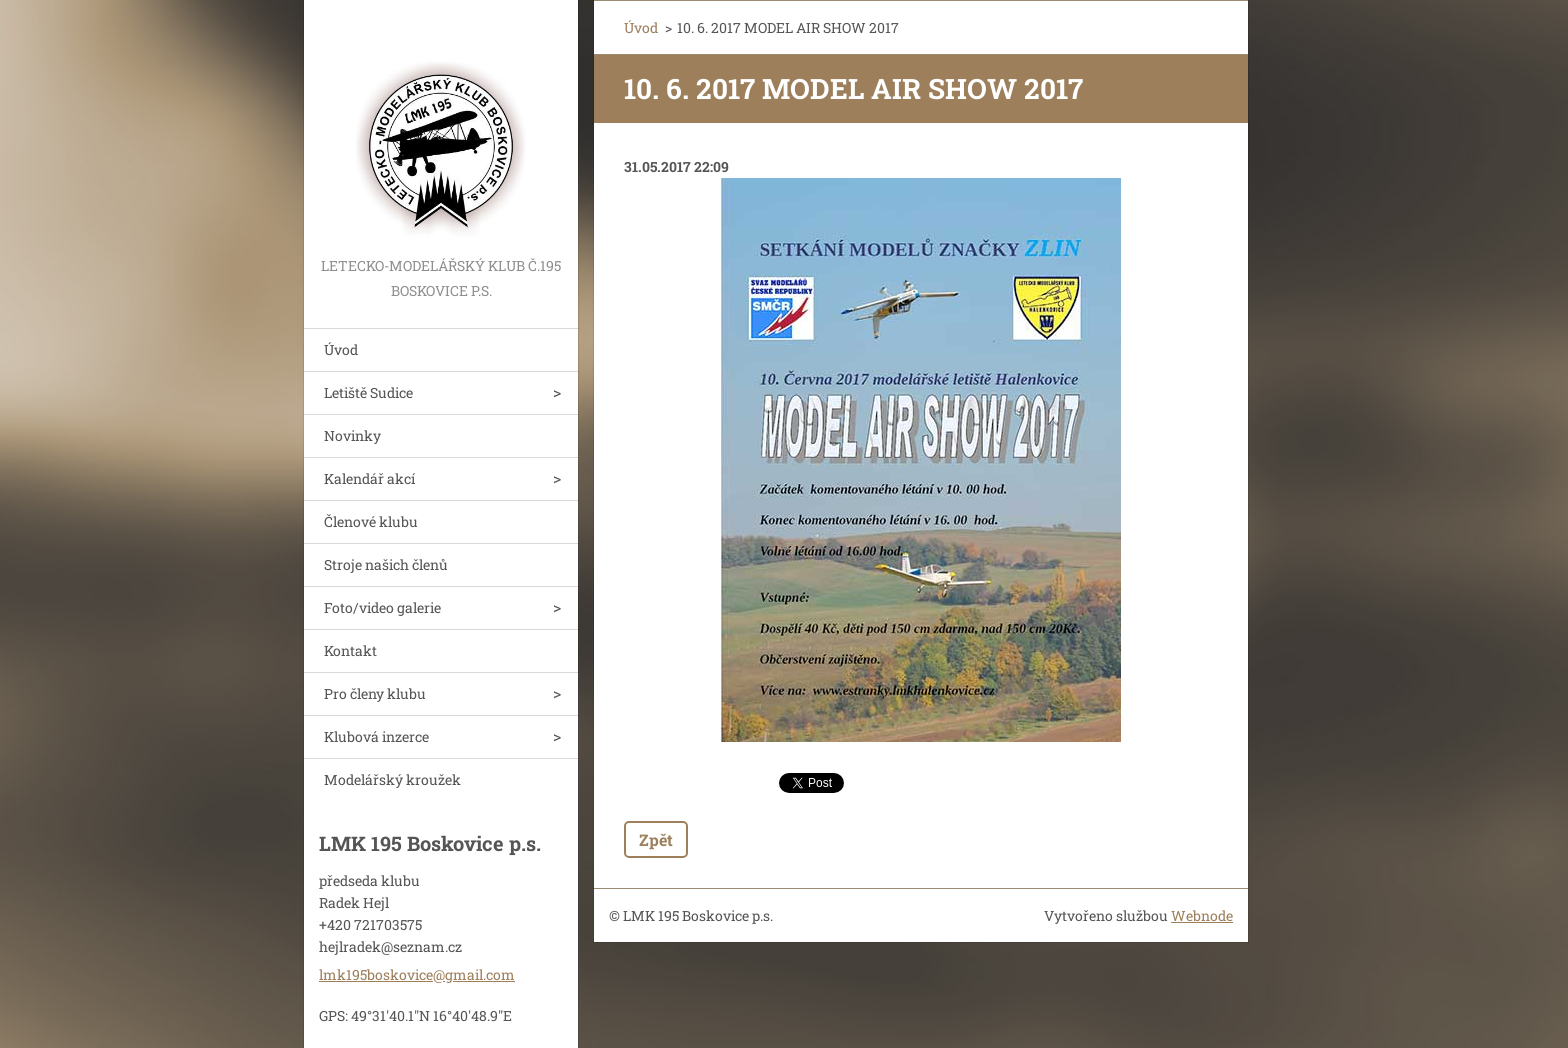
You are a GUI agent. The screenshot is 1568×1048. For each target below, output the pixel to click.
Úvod (341, 349)
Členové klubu (371, 521)
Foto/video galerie (382, 607)
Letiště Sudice (368, 392)
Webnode (1202, 915)
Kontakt (350, 650)
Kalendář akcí (369, 478)
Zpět (656, 839)
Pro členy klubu (375, 693)
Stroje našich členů (386, 564)
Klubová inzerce (376, 736)
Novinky (352, 435)
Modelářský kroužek (392, 779)
